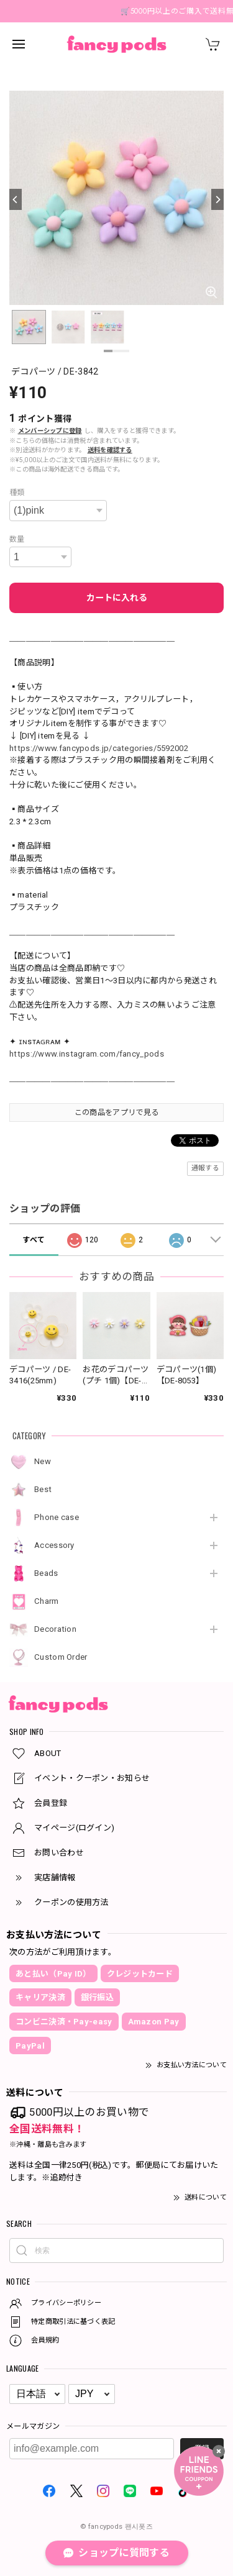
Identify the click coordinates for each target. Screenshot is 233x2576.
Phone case (56, 1517)
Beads (46, 1573)
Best (43, 1489)
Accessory (54, 1545)
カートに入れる (116, 598)
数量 (17, 539)
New (42, 1461)
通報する (205, 1168)
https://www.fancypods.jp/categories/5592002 (98, 748)
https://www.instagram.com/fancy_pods (86, 1053)
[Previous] (15, 199)
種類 (17, 492)
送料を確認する (110, 450)
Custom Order (61, 1657)
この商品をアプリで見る (116, 1112)
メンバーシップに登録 (50, 431)
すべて (33, 1240)
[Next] (217, 199)
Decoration (55, 1629)
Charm (46, 1601)
